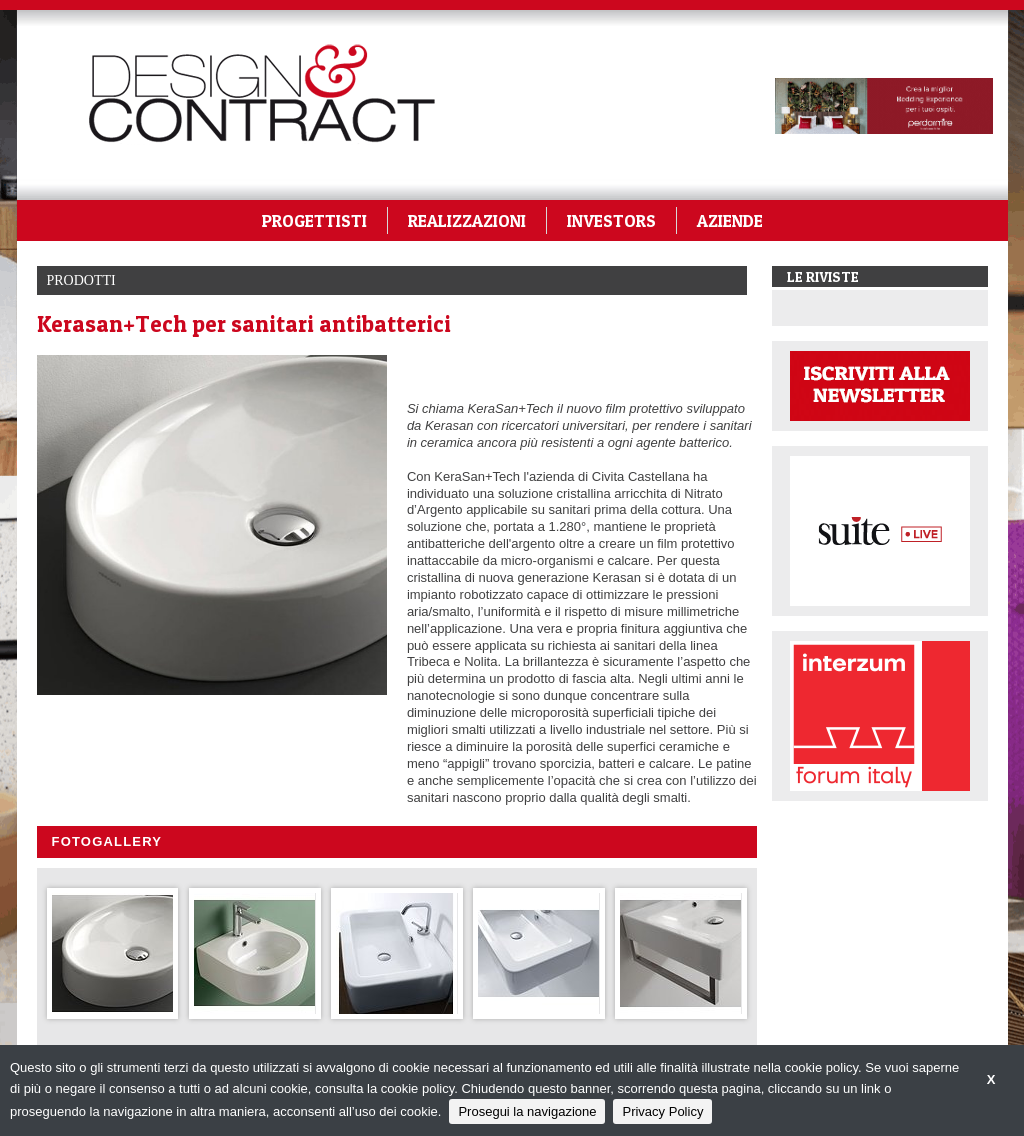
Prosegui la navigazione (527, 1111)
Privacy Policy (662, 1111)
